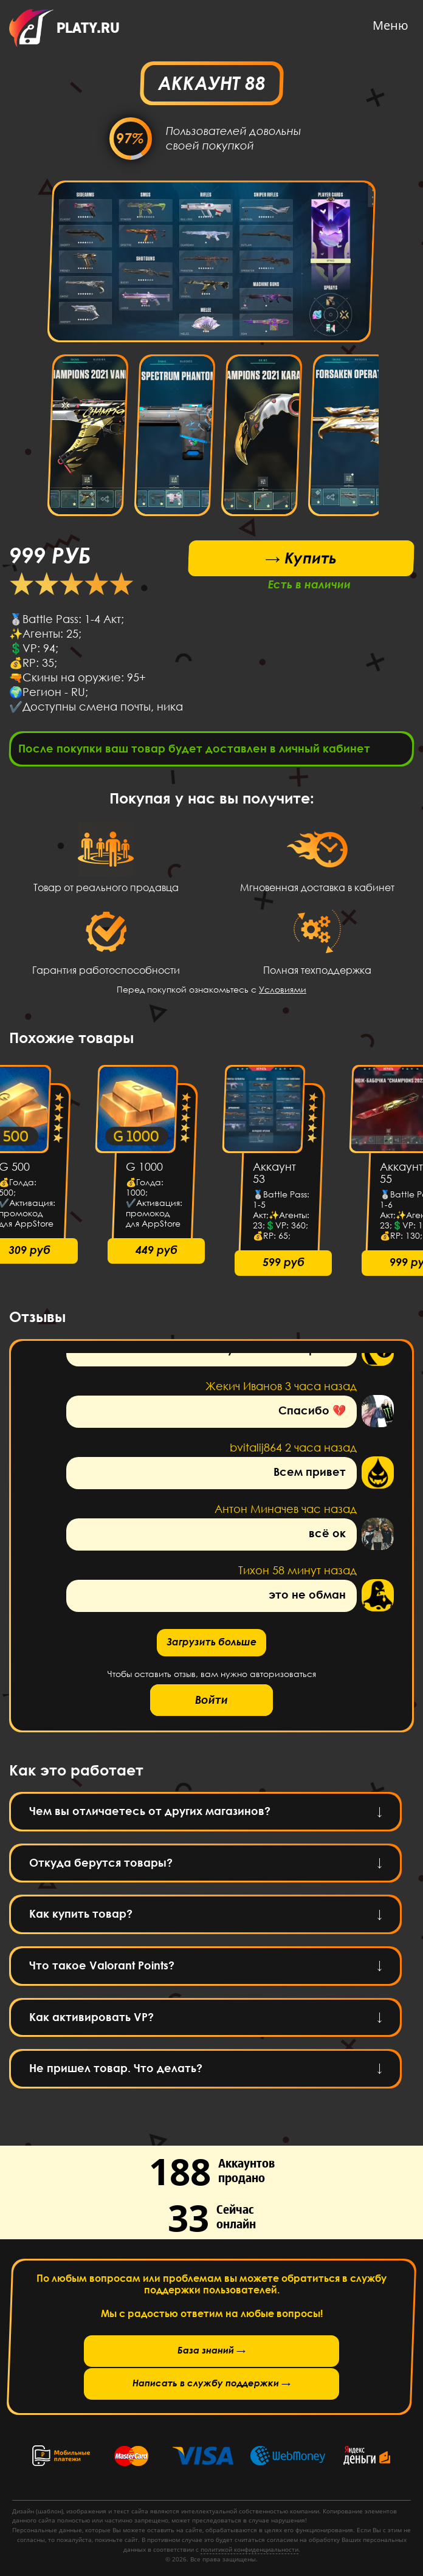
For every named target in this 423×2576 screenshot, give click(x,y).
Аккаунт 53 (274, 1177)
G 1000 (144, 1171)
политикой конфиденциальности (249, 2549)
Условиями (282, 993)
